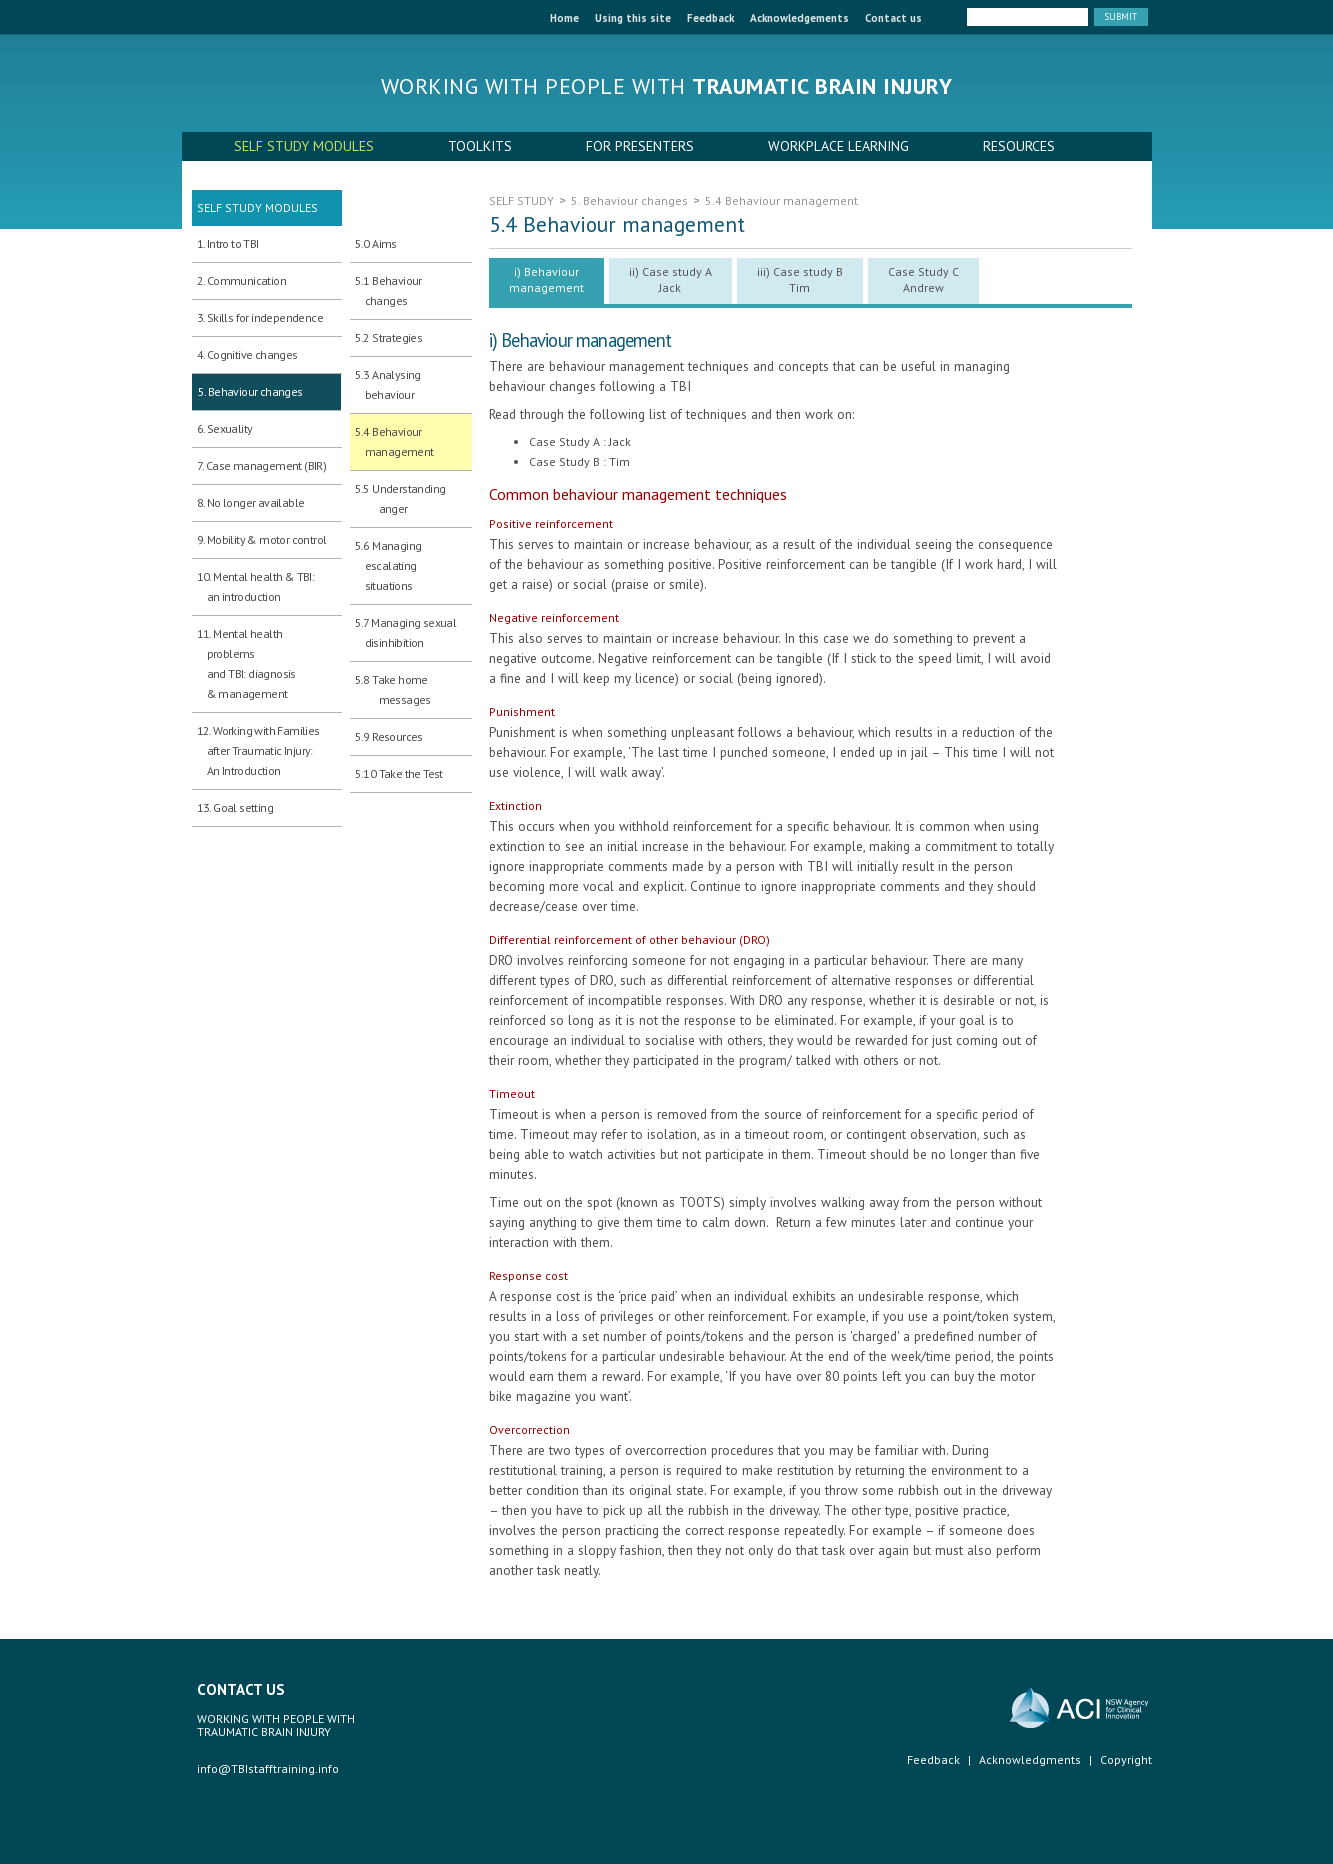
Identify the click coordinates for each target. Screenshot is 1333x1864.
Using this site (633, 18)
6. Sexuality (225, 428)
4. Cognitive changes (247, 354)
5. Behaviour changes (250, 391)
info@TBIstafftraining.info (268, 1768)
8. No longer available (251, 502)
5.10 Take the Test (399, 773)
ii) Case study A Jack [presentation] (670, 279)
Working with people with (667, 86)
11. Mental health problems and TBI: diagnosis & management (246, 663)
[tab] (546, 281)
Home (564, 18)
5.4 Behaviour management (394, 441)
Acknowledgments (1030, 1759)
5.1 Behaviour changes (388, 290)
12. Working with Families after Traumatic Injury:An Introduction (258, 750)
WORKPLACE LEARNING (838, 146)
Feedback (710, 18)
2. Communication (241, 280)
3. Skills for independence (260, 317)
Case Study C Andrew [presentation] (923, 279)
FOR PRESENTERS (640, 146)
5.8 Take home (393, 691)
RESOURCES (1019, 146)
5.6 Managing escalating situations (388, 565)
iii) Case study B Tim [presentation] (800, 279)
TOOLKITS (480, 146)
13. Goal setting (235, 807)
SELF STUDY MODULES (304, 146)
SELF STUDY (521, 200)
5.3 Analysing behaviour (388, 384)
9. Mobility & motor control (262, 539)
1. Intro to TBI (228, 243)
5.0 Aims (376, 243)
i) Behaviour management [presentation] (546, 279)
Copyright (1126, 1759)
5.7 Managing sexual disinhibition (406, 632)
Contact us (893, 18)
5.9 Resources (389, 736)
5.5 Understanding (400, 500)
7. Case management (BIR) (262, 465)
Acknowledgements (799, 18)
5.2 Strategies (389, 337)
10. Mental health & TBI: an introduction (256, 586)
